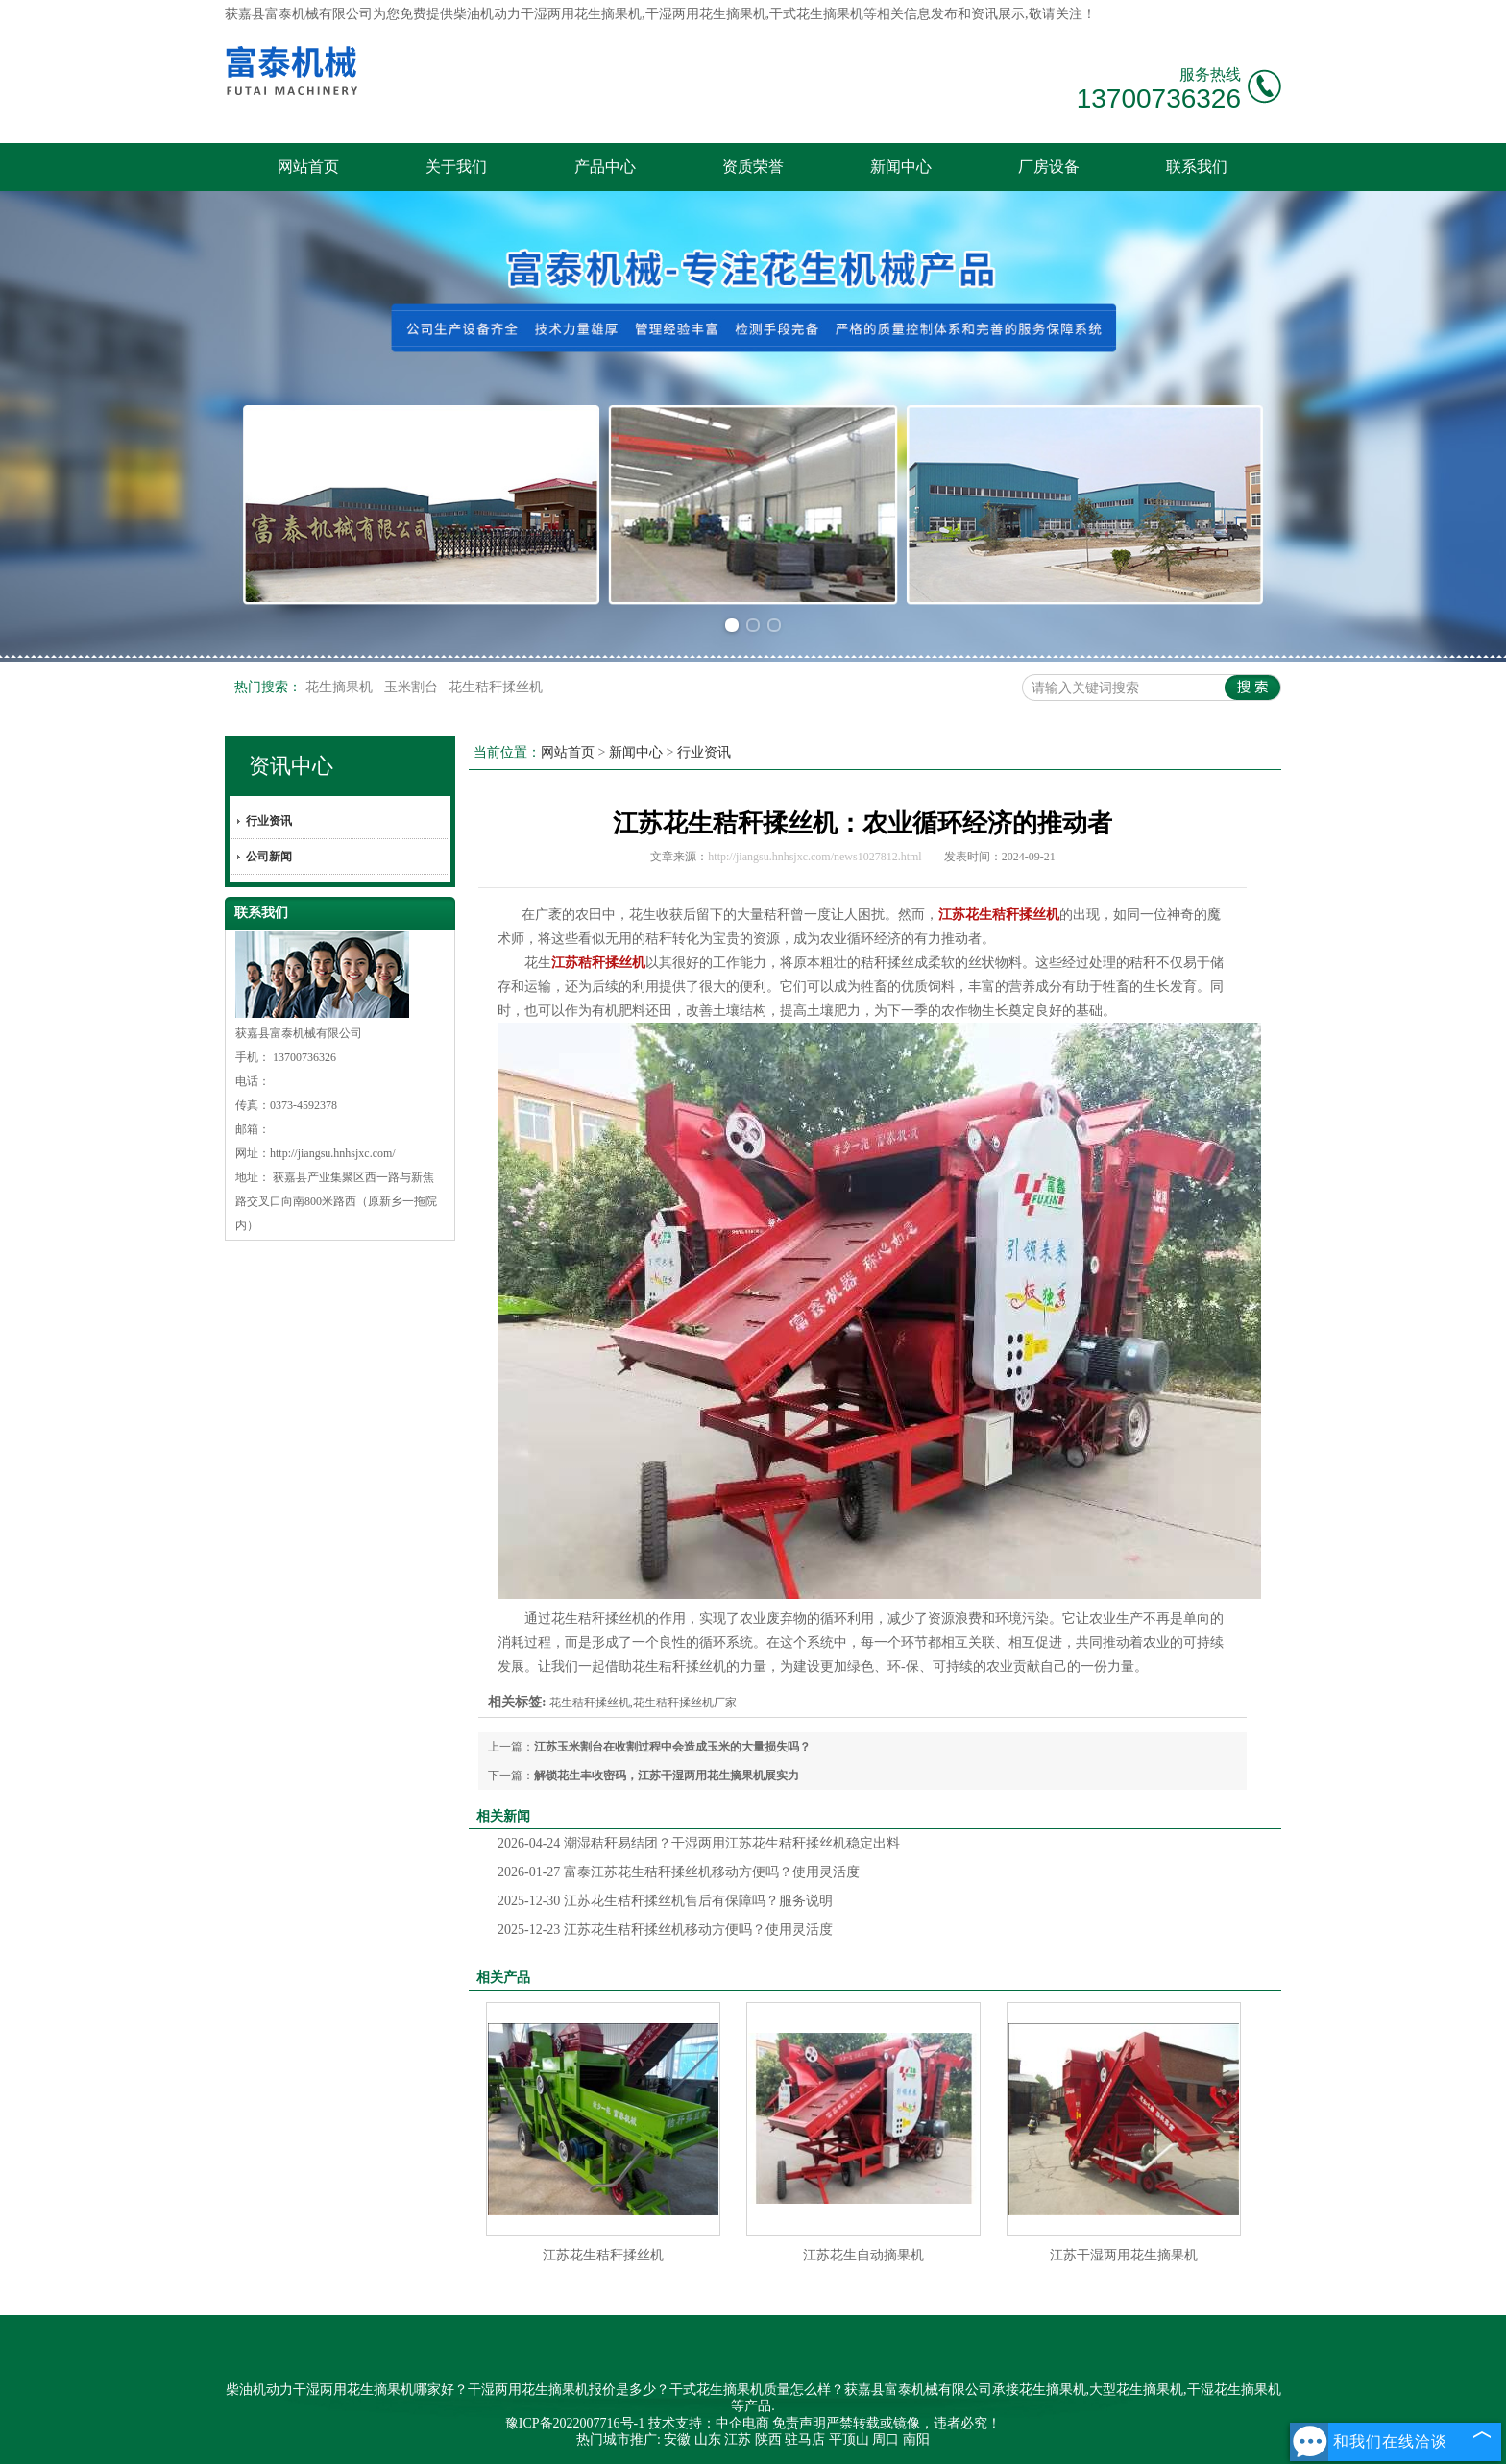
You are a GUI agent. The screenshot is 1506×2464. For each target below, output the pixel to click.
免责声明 (799, 2423)
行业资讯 (269, 821)
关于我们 (456, 166)
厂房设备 (1049, 166)
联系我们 (1196, 166)
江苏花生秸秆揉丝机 (603, 2255)
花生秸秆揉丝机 (496, 687)
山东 (707, 2439)
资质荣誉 (753, 166)
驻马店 (805, 2439)
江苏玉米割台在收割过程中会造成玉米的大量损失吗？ (672, 1746)
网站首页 (308, 166)
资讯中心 (291, 766)
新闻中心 (901, 166)
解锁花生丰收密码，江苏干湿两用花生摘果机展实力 (666, 1775)
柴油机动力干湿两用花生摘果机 (547, 14)
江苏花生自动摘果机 (863, 2255)
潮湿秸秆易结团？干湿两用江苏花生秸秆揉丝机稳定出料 (699, 1843)
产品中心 (605, 166)
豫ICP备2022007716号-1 (574, 2423)
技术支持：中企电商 (708, 2423)
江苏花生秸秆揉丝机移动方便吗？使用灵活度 (665, 1929)
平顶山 (849, 2439)
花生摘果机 (340, 687)
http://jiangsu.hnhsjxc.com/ (333, 1153)
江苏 (737, 2439)
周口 (885, 2439)
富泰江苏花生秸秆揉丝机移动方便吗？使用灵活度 (679, 1872)
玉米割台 (413, 687)
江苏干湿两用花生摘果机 (1124, 2255)
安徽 (677, 2439)
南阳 (916, 2439)
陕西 (768, 2439)
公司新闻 (269, 856)
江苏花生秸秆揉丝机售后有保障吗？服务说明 (665, 1901)
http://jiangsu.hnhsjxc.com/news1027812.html (814, 856)
